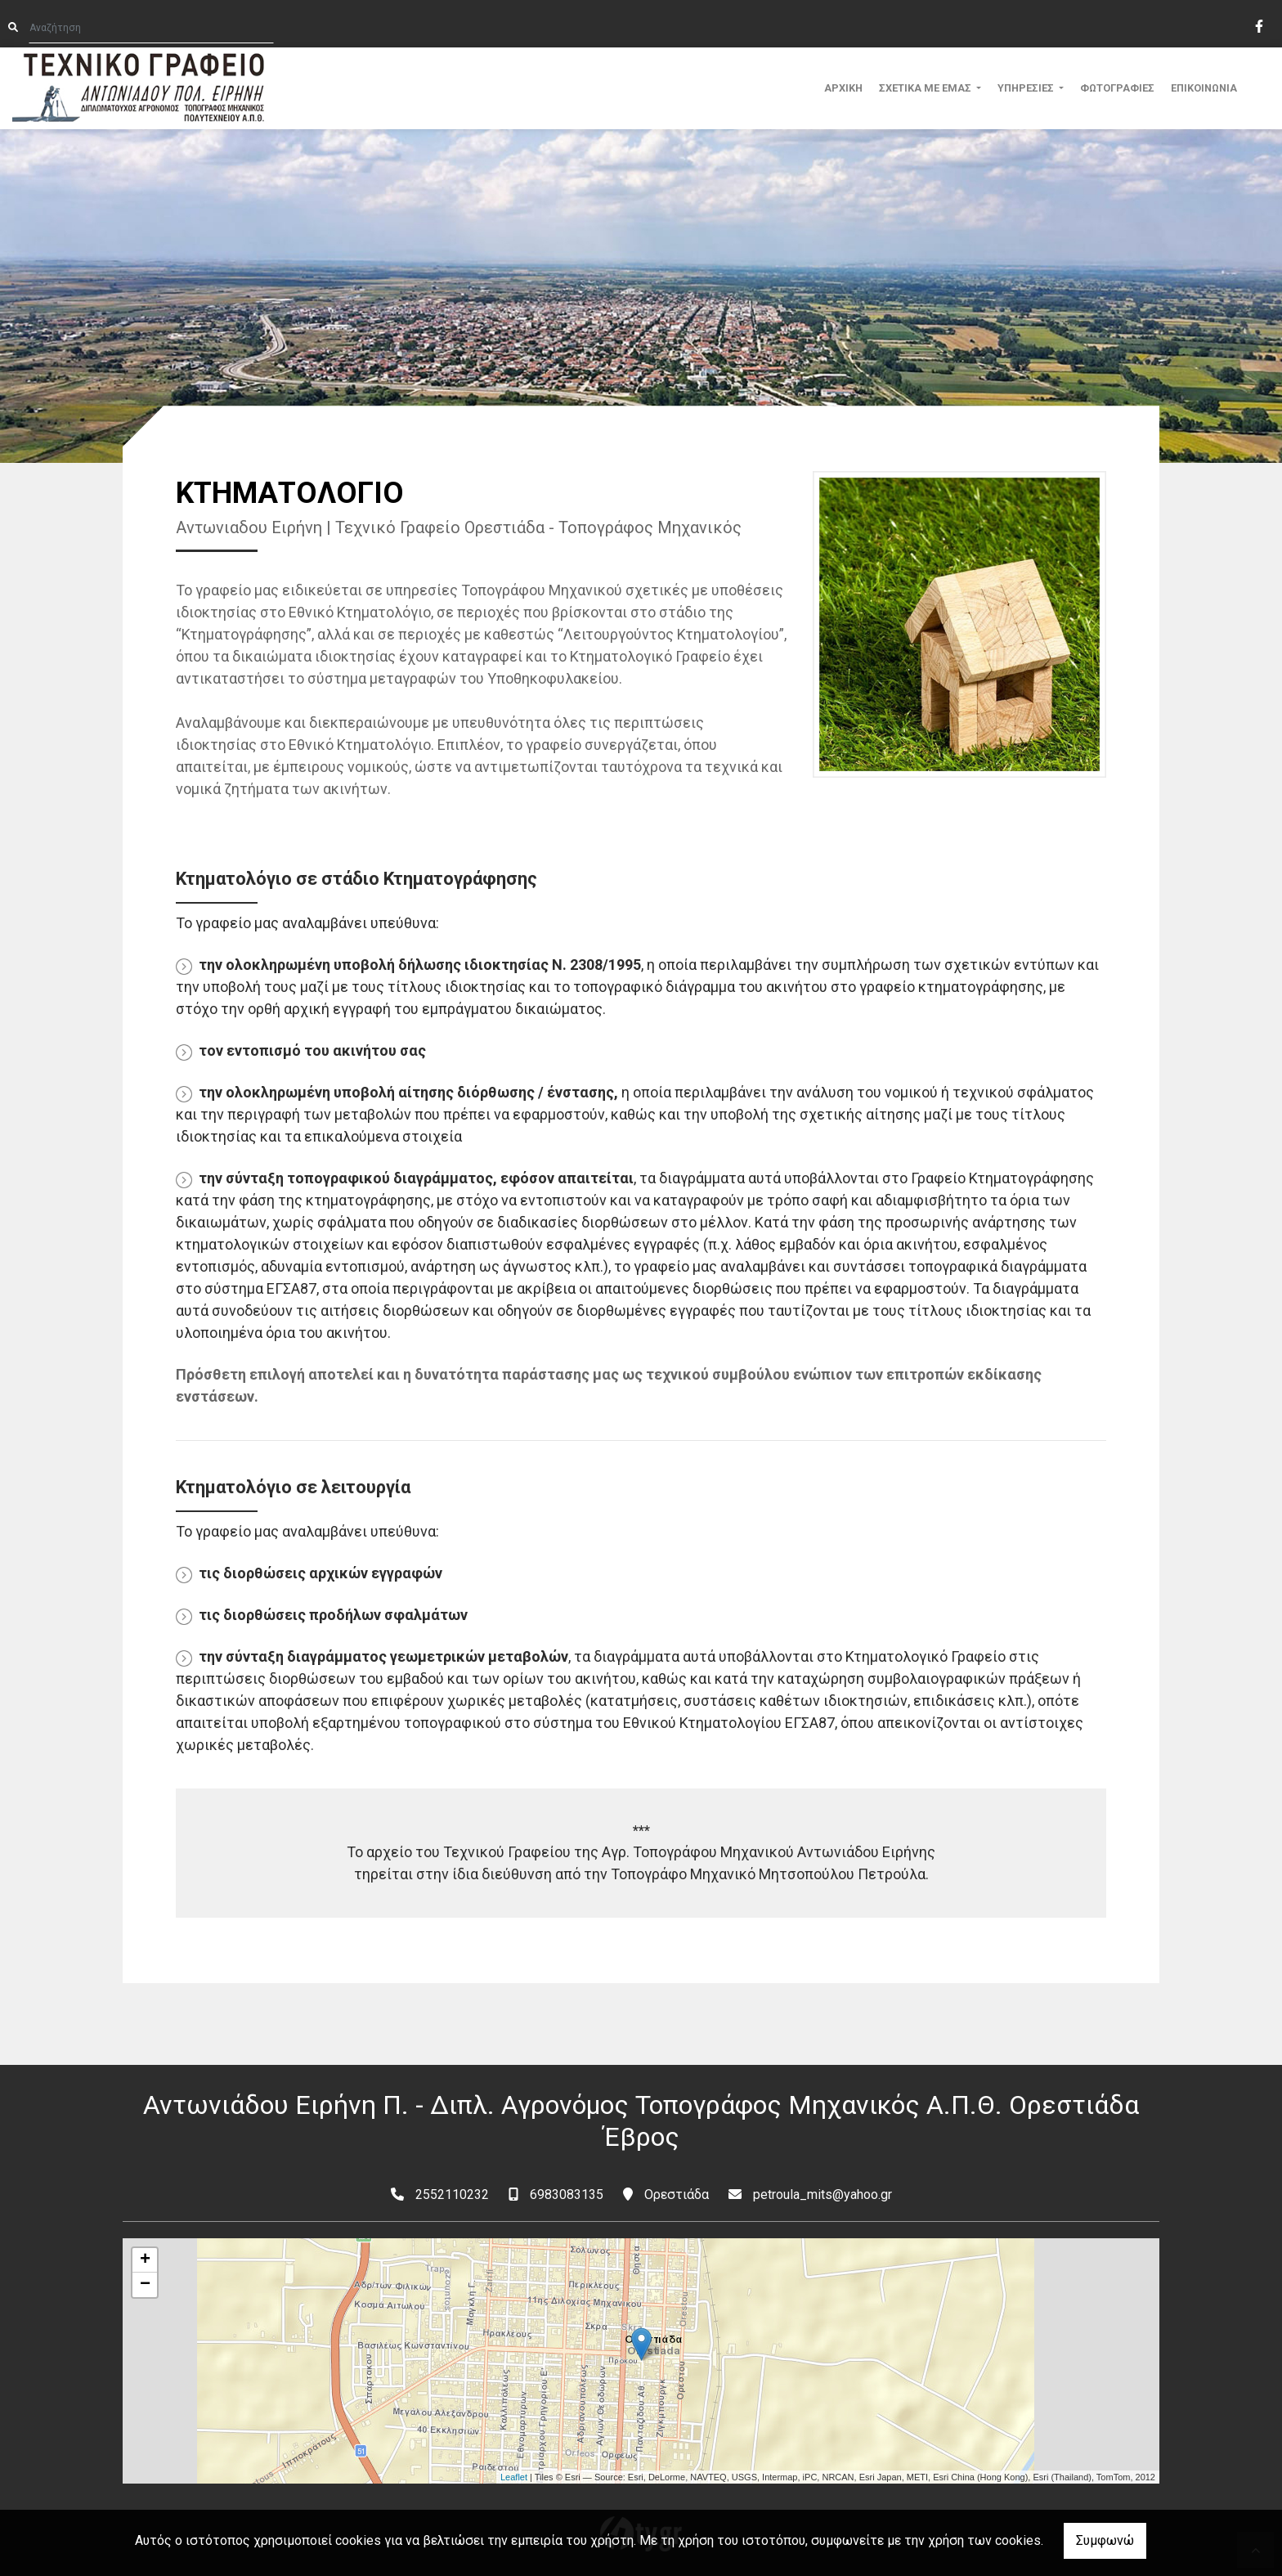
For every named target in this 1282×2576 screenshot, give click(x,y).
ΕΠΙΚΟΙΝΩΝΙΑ (1204, 88)
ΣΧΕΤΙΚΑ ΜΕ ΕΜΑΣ (926, 88)
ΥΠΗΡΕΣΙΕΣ (1026, 88)
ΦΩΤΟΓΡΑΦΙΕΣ (1117, 88)
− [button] (145, 2285)
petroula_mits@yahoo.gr (822, 2194)
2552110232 (452, 2194)
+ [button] (145, 2260)
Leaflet (513, 2477)
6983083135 (566, 2194)
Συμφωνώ (1105, 2540)
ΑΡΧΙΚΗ (843, 88)
